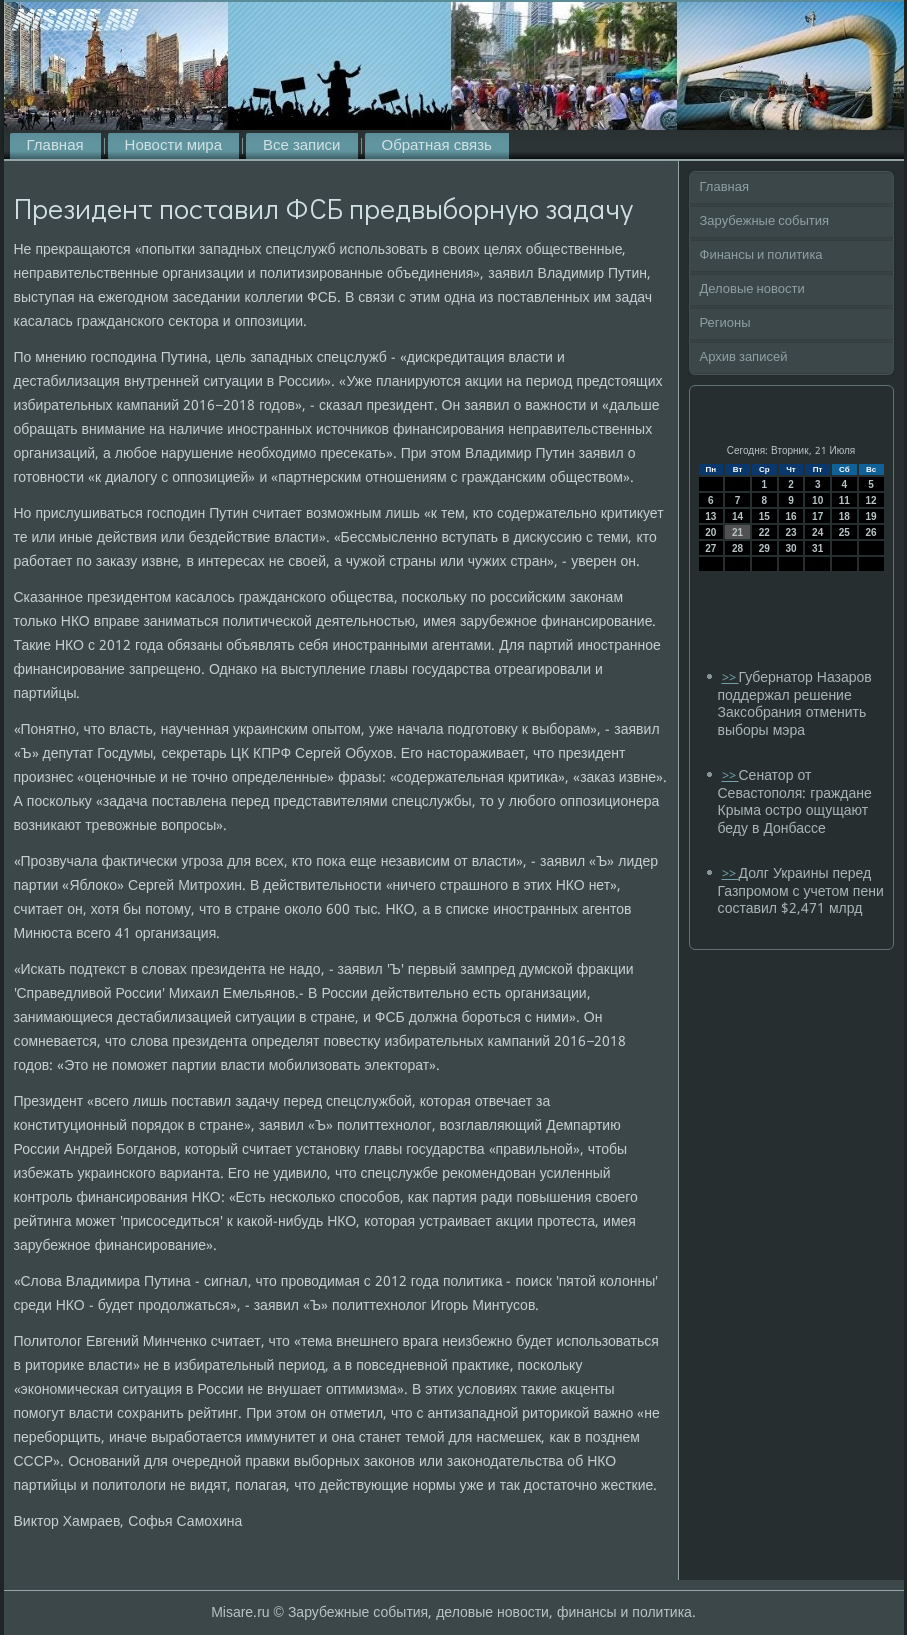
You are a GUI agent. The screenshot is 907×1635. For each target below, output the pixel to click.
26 (871, 532)
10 (817, 500)
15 (764, 516)
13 (710, 516)
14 (737, 516)
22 (764, 532)
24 (817, 532)
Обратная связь (437, 146)
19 (871, 516)
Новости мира (173, 146)
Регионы (725, 323)
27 (710, 548)
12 (871, 500)
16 (790, 516)
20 (710, 532)
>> (730, 678)
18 (844, 516)
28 (737, 548)
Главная (55, 146)
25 (844, 532)
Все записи (301, 146)
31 (817, 548)
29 (764, 548)
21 (737, 532)
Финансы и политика (761, 255)
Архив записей (744, 357)
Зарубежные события (765, 221)
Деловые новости (752, 289)
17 (817, 516)
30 (790, 548)
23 (790, 532)
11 (844, 500)
